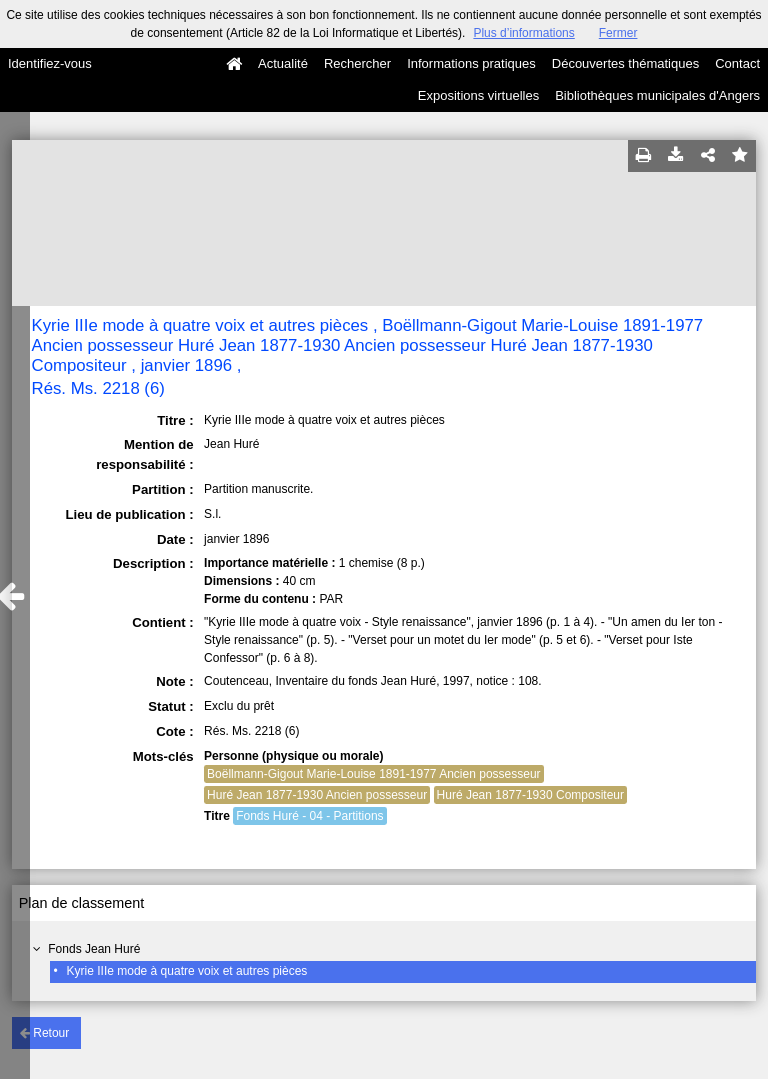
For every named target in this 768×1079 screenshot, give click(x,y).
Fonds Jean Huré (94, 949)
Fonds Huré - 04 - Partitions (309, 816)
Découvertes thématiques (625, 63)
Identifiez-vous (50, 63)
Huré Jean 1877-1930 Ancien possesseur (317, 795)
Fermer (618, 33)
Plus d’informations (523, 33)
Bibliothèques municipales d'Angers (657, 95)
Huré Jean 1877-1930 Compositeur (530, 795)
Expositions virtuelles (478, 95)
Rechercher (357, 63)
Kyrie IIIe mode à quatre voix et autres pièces (187, 971)
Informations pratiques (471, 63)
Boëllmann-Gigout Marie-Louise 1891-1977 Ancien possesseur (374, 774)
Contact (737, 63)
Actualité (283, 63)
